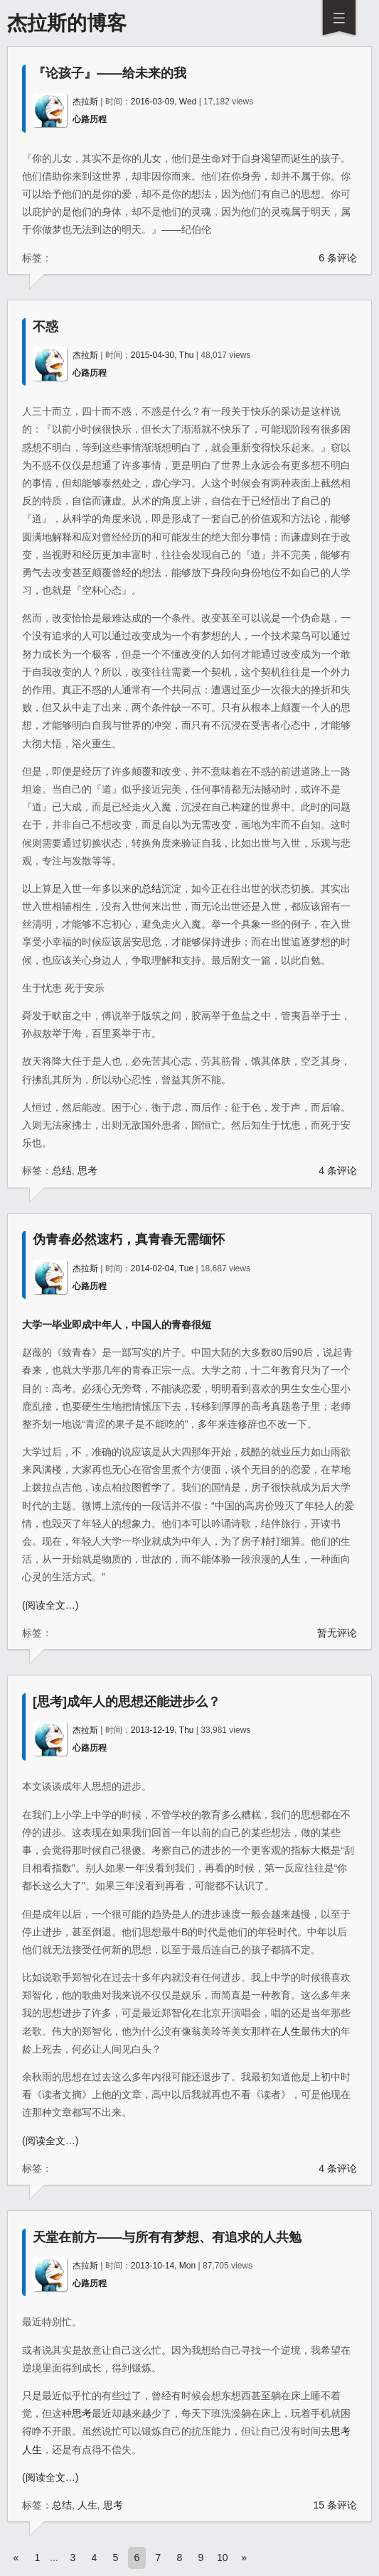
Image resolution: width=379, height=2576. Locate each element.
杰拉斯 (85, 102)
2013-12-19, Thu (162, 1730)
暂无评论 (337, 1632)
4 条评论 (338, 1170)
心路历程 (90, 119)
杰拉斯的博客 (67, 23)
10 (222, 2557)
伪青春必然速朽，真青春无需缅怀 (129, 1239)
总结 (151, 888)
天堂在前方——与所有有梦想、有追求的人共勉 (167, 2237)
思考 (87, 1170)
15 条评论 (335, 2505)
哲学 (151, 1487)
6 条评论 (338, 257)
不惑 (45, 327)
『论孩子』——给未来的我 (109, 73)
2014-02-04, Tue (162, 1268)
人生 (291, 1559)
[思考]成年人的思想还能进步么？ (126, 1702)
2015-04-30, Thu (162, 355)
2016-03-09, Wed (164, 102)
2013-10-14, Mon (163, 2266)
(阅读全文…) (50, 1605)
